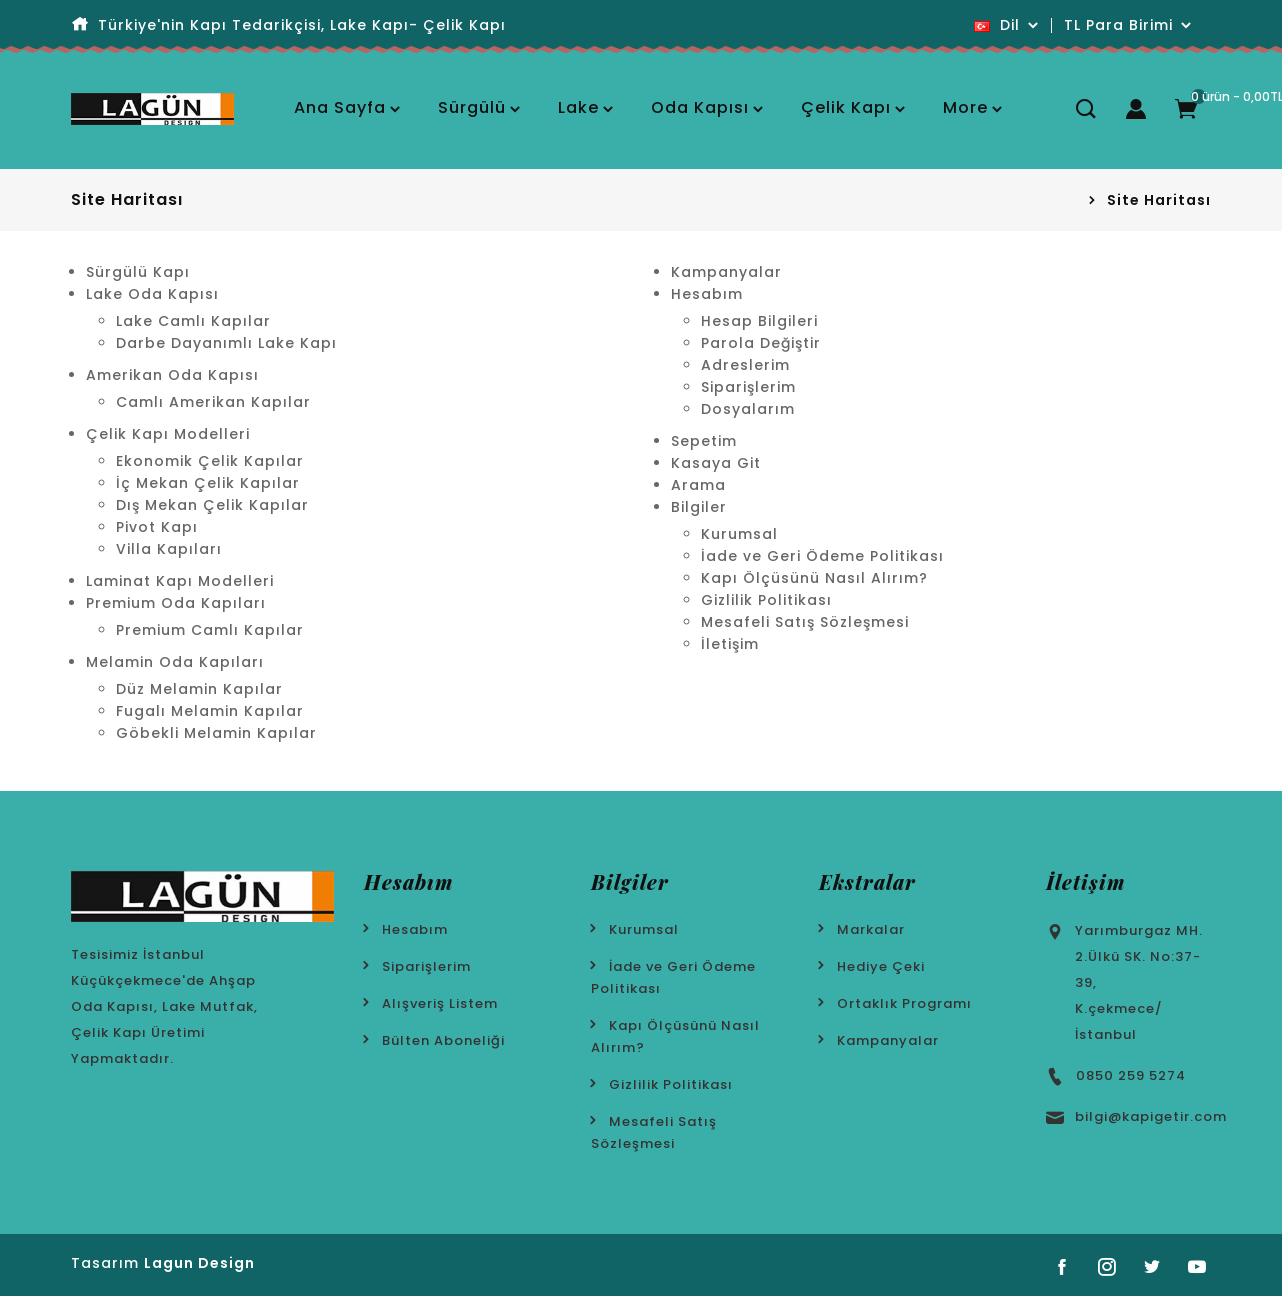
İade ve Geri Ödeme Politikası (822, 556)
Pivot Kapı (157, 527)
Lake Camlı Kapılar (193, 321)
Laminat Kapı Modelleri (180, 581)
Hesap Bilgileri (759, 321)
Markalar (871, 929)
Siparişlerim (748, 387)
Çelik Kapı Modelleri (168, 434)
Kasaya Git (716, 463)
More (965, 107)
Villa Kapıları (169, 549)
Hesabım (707, 294)
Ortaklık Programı (904, 1003)
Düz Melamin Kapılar (199, 689)
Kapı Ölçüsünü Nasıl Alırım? (814, 578)
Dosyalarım (748, 409)
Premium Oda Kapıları (176, 603)
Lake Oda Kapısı (152, 294)
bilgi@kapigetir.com (1151, 1116)
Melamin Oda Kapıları (175, 662)
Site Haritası (1159, 200)
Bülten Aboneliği (443, 1040)
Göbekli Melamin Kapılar (216, 733)
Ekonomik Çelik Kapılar (210, 461)
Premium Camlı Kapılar (210, 630)
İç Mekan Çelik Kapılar (208, 483)
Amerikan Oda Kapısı (172, 375)
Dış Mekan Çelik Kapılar (212, 505)
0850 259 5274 (1131, 1075)
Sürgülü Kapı (138, 272)
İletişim (730, 644)
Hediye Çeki (881, 966)
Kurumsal (739, 534)
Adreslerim (745, 365)
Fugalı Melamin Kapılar (210, 711)
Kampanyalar (726, 272)
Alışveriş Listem (440, 1003)
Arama (698, 485)
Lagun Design (199, 1263)
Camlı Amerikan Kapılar (213, 402)
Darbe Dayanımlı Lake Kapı (226, 343)
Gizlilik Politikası (766, 600)
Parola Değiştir (761, 343)
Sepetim (704, 441)
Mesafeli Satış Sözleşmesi (805, 622)
